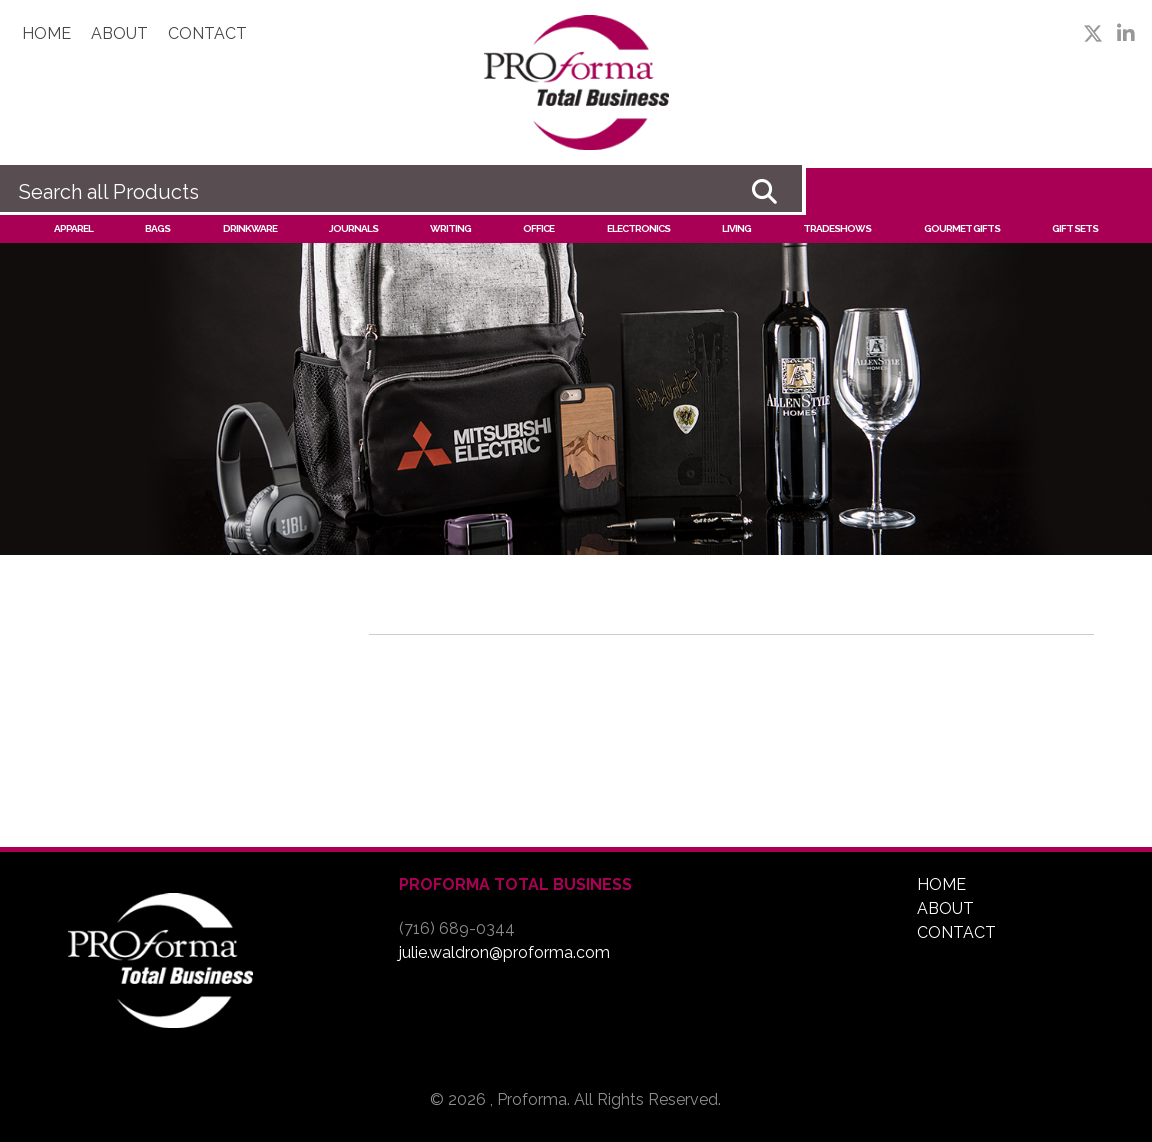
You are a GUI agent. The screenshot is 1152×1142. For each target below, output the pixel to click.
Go (764, 191)
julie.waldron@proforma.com (504, 952)
